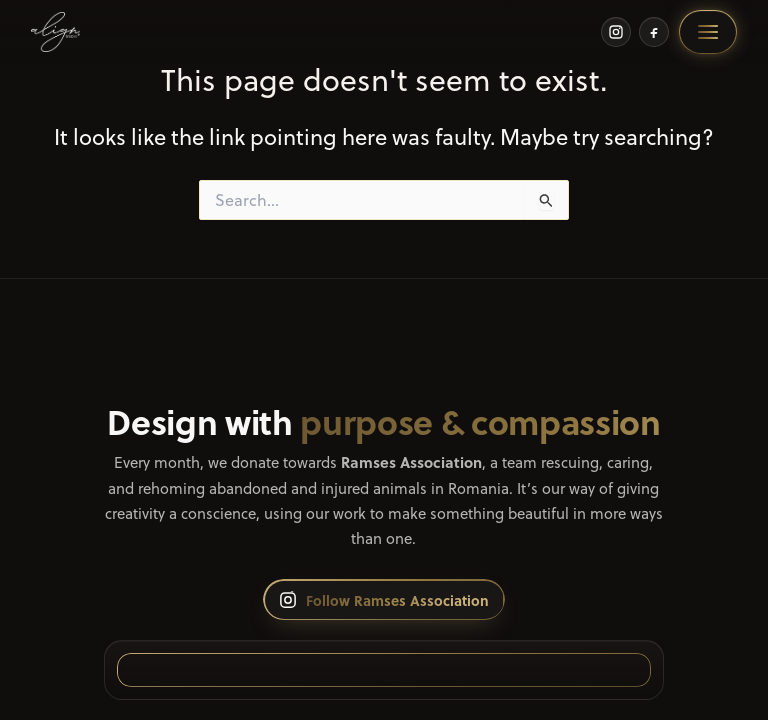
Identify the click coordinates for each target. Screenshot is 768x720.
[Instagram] (616, 32)
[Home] (55, 32)
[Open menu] (708, 32)
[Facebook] (654, 32)
